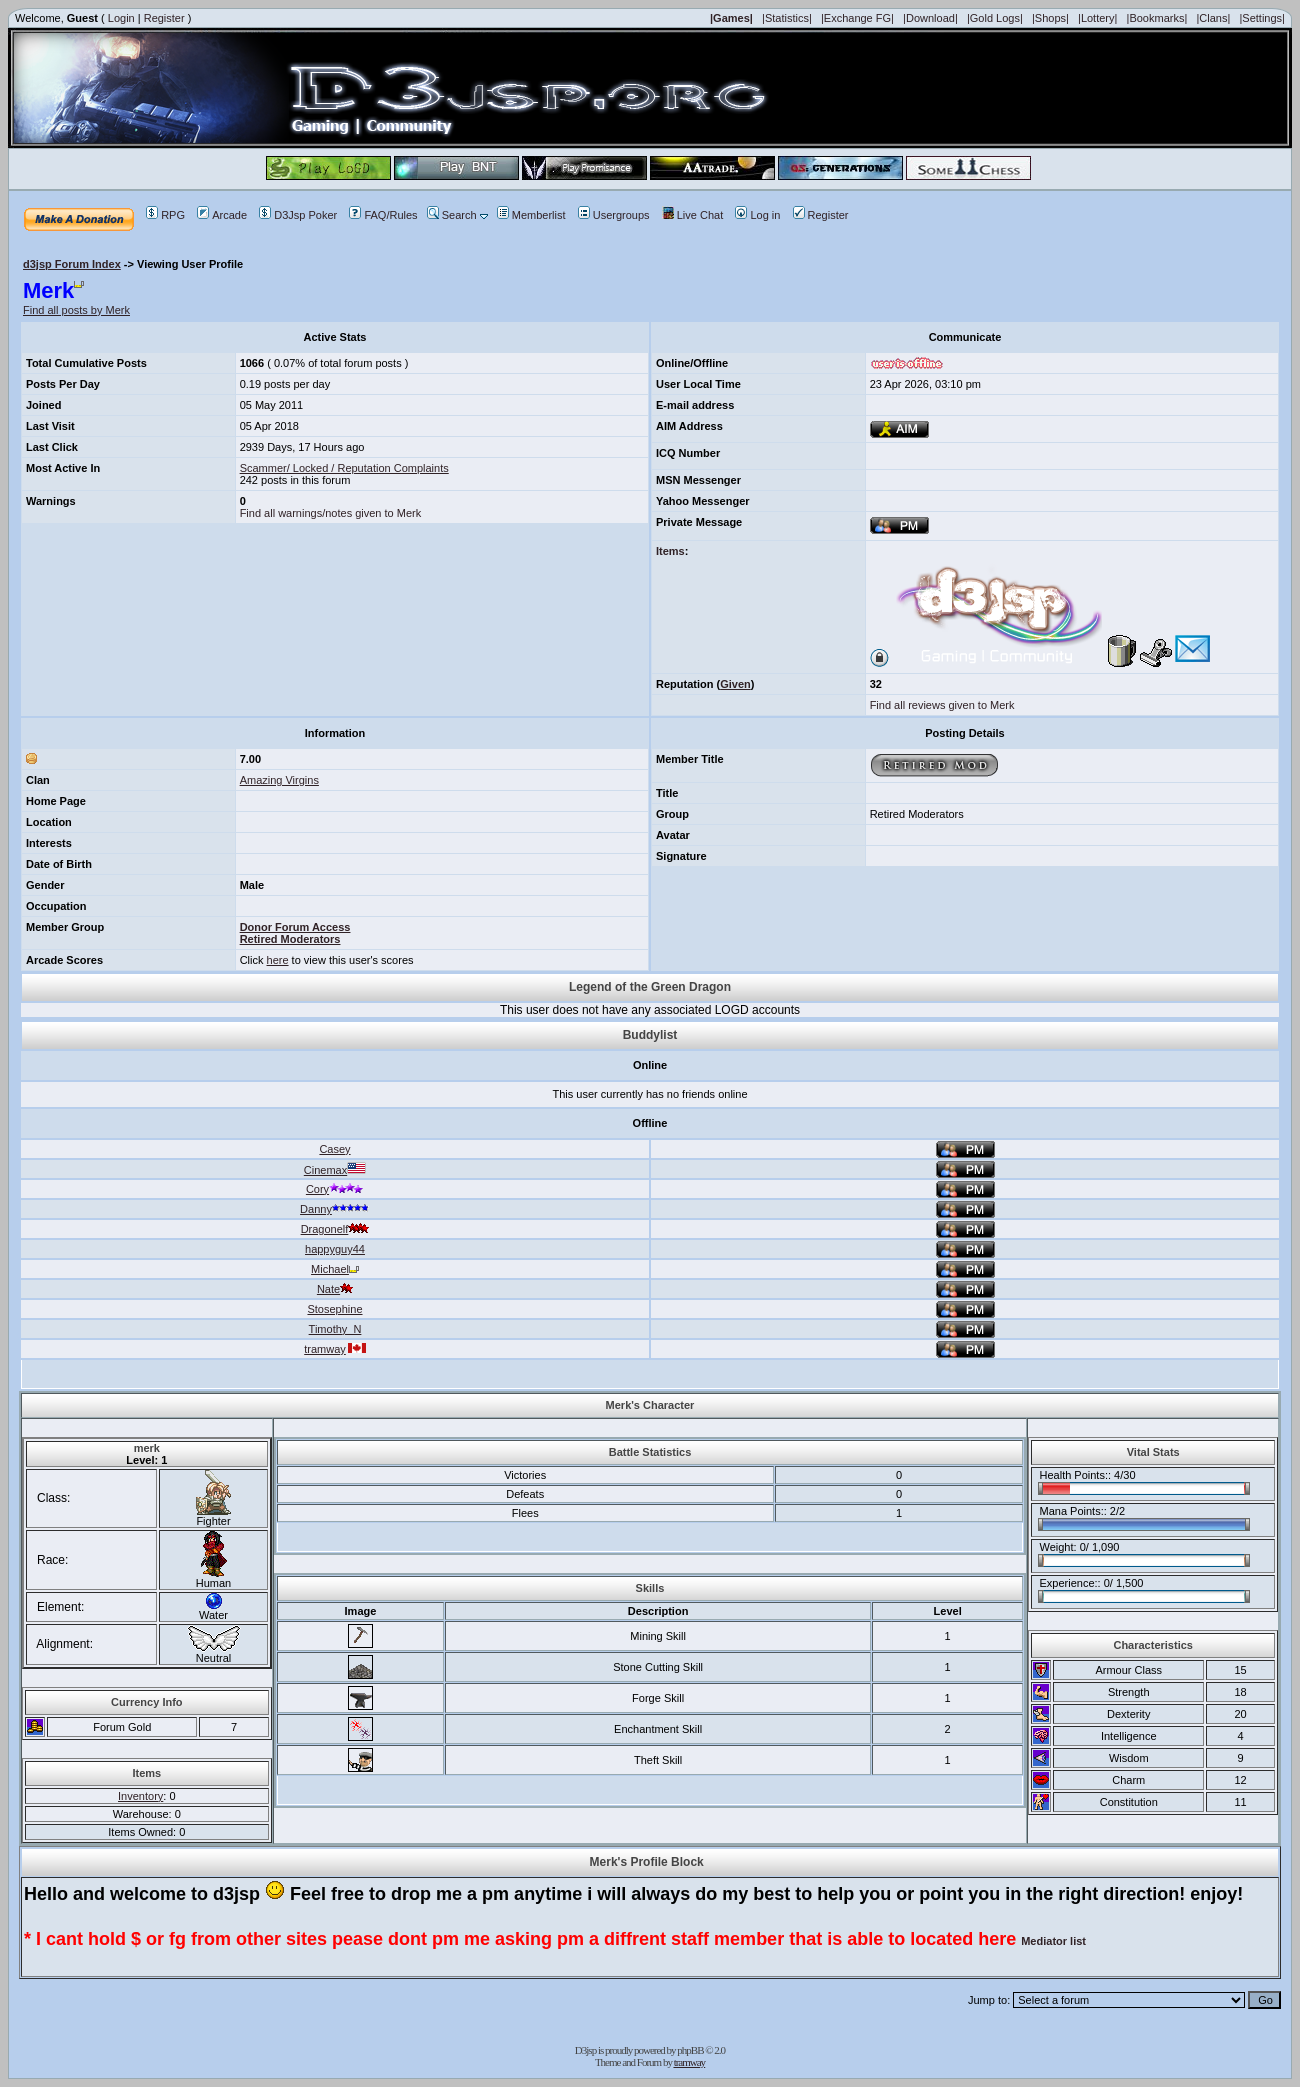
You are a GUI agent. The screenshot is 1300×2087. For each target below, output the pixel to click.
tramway (335, 1349)
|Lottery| (1097, 18)
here (278, 960)
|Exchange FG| (857, 18)
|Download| (930, 18)
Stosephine (334, 1309)
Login (121, 18)
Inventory (140, 1796)
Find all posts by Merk (76, 310)
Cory (335, 1189)
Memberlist (531, 215)
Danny (335, 1209)
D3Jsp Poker (298, 215)
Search (452, 215)
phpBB (690, 2050)
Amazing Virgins (279, 780)
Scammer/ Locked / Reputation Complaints (344, 468)
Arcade (222, 215)
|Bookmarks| (1157, 18)
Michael (335, 1269)
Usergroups (614, 215)
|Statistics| (787, 18)
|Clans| (1213, 18)
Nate (335, 1289)
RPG (165, 215)
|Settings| (1261, 18)
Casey (334, 1149)
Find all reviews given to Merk (942, 705)
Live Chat (692, 215)
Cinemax (335, 1170)
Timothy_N (335, 1329)
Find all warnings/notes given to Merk (331, 513)
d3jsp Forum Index (72, 264)
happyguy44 (335, 1249)
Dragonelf (335, 1229)
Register (164, 18)
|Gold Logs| (995, 18)
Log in (757, 215)
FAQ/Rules (383, 215)
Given (735, 684)
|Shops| (1050, 18)
